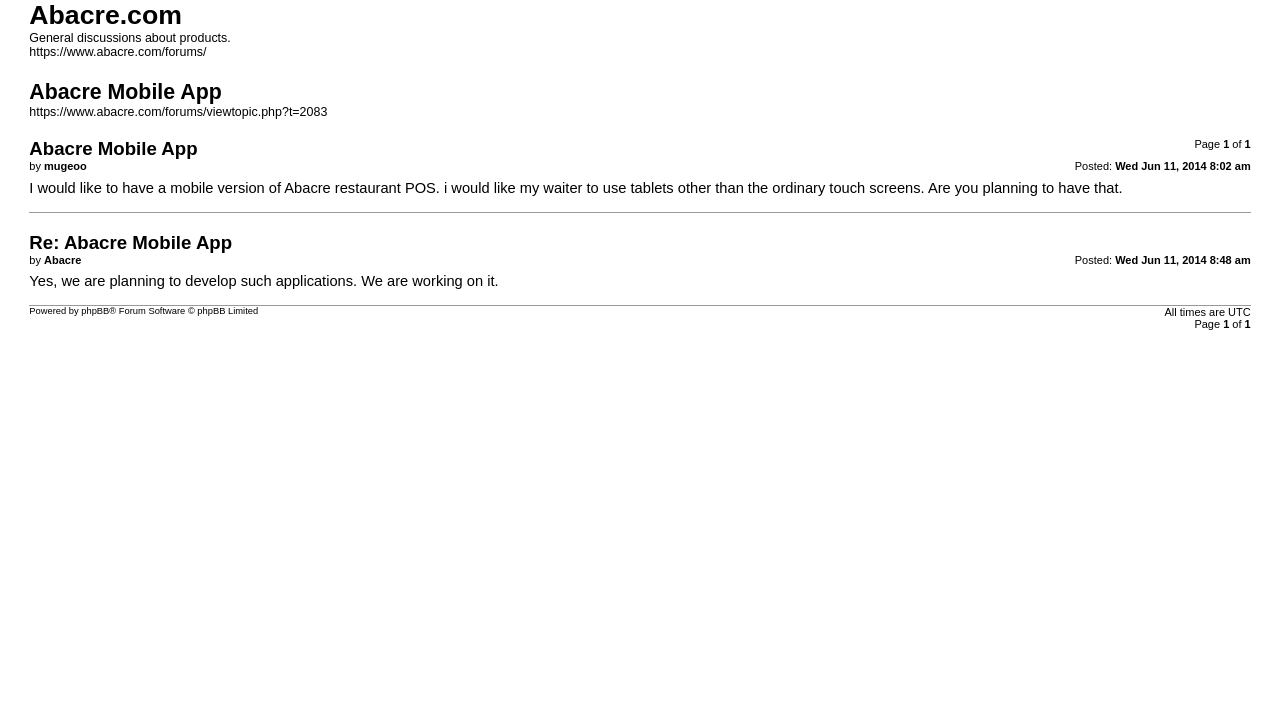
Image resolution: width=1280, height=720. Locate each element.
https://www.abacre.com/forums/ (117, 52)
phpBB (95, 311)
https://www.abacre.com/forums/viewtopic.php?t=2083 (178, 112)
